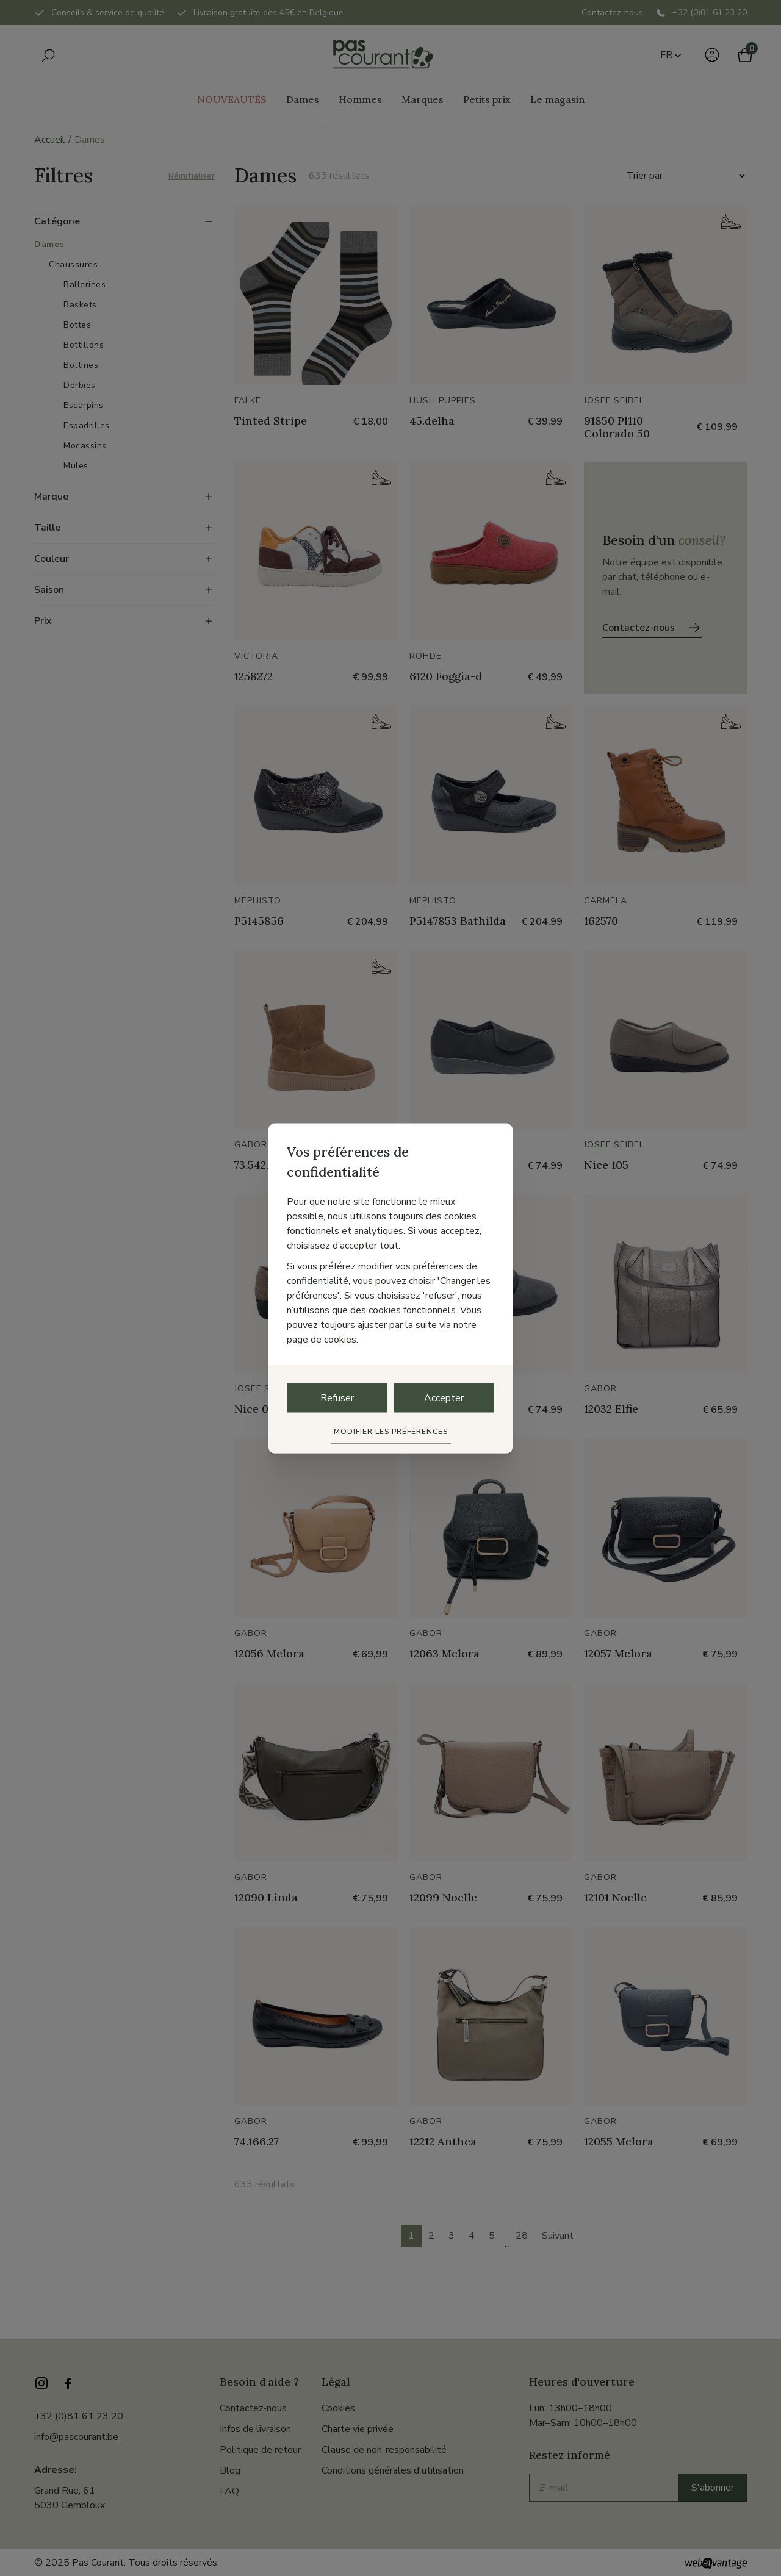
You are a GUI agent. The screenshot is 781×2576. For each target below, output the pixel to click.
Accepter (444, 1397)
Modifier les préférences (391, 1431)
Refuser (337, 1397)
